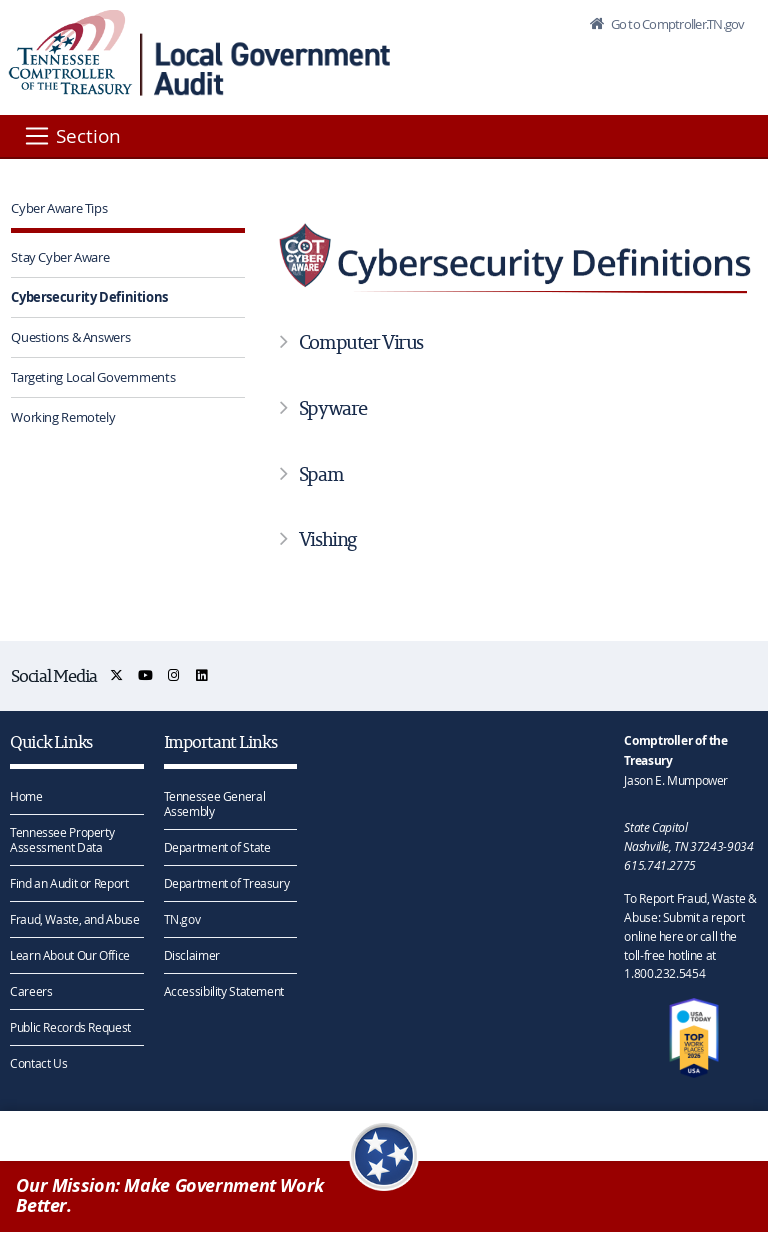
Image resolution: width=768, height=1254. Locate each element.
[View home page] (70, 52)
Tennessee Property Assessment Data (62, 839)
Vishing (327, 539)
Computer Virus (361, 342)
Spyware (333, 408)
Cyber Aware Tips (59, 208)
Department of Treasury (227, 883)
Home (26, 796)
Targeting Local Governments (93, 377)
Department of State (217, 847)
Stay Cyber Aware (60, 257)
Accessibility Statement (224, 991)
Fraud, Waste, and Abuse (74, 919)
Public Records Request (70, 1027)
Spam (321, 474)
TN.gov (182, 919)
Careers (31, 991)
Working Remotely (63, 417)
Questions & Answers (70, 337)
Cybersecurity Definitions (89, 297)
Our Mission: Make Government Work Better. (170, 1196)
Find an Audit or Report (69, 883)
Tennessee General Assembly (215, 803)
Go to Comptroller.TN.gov (676, 24)
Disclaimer (192, 955)
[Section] (71, 136)
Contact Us (38, 1063)
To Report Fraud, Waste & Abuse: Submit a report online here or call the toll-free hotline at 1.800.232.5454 (690, 935)
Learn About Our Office (70, 955)
